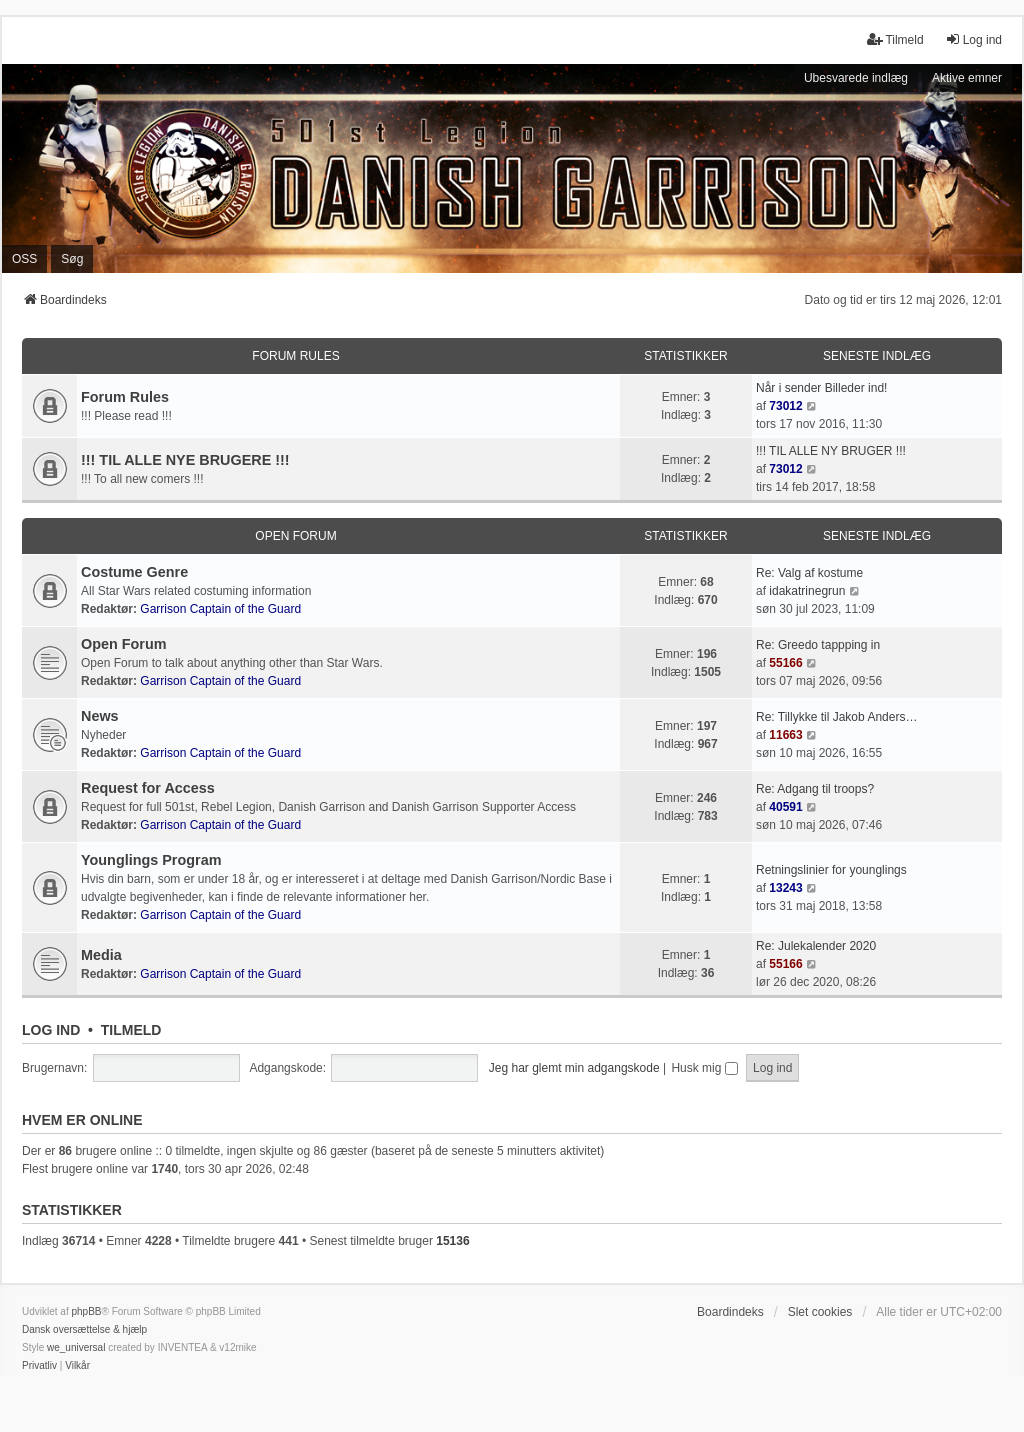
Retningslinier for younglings (831, 870)
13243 (785, 888)
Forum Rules (295, 356)
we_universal (76, 1347)
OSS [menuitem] (24, 259)
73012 (785, 406)
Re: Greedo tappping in (818, 645)
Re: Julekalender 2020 (816, 946)
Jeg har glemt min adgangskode (574, 1068)
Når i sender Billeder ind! (821, 388)
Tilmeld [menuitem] (895, 39)
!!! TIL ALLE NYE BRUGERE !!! (185, 460)
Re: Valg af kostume (809, 573)
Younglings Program (151, 860)
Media (101, 955)
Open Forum (295, 536)
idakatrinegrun (807, 591)
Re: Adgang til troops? (815, 789)
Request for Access (148, 788)
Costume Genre (134, 572)
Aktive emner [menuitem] (967, 78)
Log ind (51, 1030)
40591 (785, 807)
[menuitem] (39, 1366)
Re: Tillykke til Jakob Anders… (836, 717)
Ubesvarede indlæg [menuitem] (856, 78)
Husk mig (704, 1068)
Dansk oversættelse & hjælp (84, 1329)
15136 (452, 1241)
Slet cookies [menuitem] (820, 1312)
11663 (785, 735)
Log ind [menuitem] (973, 39)
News (100, 716)
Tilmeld (131, 1030)
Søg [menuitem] (72, 259)
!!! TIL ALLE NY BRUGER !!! (831, 451)
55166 (785, 663)
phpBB (86, 1311)
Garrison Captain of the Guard (220, 609)
